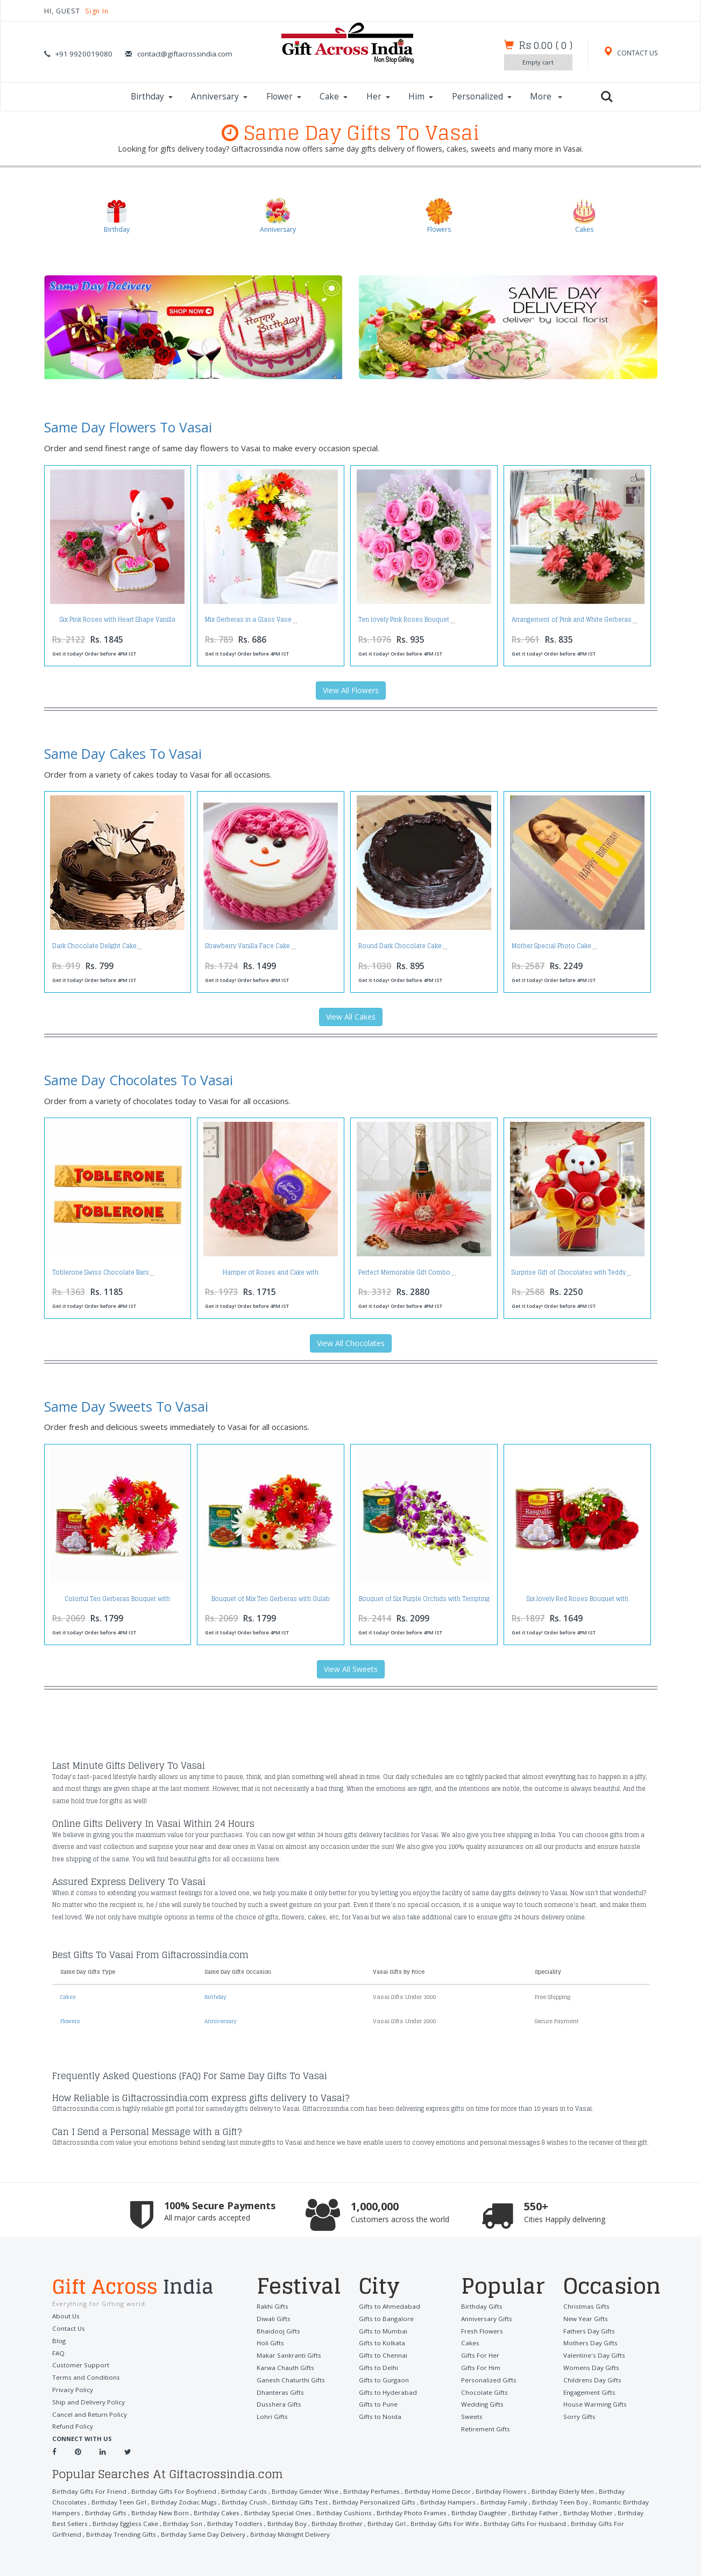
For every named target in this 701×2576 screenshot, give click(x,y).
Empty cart (535, 62)
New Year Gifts (584, 2318)
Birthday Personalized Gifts (325, 2500)
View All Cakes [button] (351, 1017)
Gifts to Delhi (378, 2366)
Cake (334, 96)
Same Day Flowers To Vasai (128, 427)
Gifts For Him (480, 2366)
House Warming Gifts (594, 2402)
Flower (283, 96)
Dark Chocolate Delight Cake (94, 946)
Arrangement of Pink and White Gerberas (572, 620)
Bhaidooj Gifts (278, 2330)
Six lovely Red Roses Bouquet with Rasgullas (577, 1601)
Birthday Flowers (487, 2490)
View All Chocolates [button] (351, 1343)
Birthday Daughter (404, 2511)
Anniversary (219, 96)
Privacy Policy (72, 2389)
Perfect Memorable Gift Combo (404, 1272)
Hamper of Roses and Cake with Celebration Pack (270, 1275)
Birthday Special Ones (211, 2511)
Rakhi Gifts (272, 2306)
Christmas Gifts (585, 2306)
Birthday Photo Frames (339, 2511)
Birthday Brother (262, 2522)
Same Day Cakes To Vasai (123, 754)
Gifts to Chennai (382, 2354)
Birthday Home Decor (425, 2490)
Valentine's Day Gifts (592, 2354)
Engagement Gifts (588, 2390)
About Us (65, 2316)
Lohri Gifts (272, 2414)
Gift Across (146, 2286)
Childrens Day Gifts (590, 2378)
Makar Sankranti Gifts (287, 2354)
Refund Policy (72, 2425)
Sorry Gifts (579, 2414)
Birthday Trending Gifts (608, 2522)
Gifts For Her (480, 2354)
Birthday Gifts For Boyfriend (170, 2490)
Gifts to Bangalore (385, 2318)
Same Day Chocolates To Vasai (138, 1080)
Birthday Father (459, 2511)
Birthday (152, 96)
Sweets (471, 2414)
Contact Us (67, 2328)
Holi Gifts (270, 2342)
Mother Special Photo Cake (551, 946)
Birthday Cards (238, 2490)
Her (378, 96)
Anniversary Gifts (486, 2318)
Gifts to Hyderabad (386, 2390)
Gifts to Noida (379, 2414)
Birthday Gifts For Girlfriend (529, 2522)
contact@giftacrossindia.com (184, 54)
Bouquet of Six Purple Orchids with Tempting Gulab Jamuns (424, 1601)
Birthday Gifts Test (253, 2500)
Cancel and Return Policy (88, 2412)
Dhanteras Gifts (279, 2390)
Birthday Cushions (274, 2511)
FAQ (58, 2352)
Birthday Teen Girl (79, 2500)
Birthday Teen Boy (504, 2500)
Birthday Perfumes (360, 2490)
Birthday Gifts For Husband (444, 2522)
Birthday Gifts (481, 2306)
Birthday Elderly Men (546, 2490)
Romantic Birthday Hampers (578, 2500)
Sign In (98, 11)
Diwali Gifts (273, 2318)
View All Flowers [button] (351, 691)
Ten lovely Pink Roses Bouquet (403, 620)
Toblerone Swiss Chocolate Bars (100, 1272)
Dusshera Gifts (278, 2402)
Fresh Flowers (481, 2330)
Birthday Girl (310, 2522)
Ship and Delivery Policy (87, 2400)
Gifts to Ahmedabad (388, 2306)
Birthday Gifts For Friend (88, 2490)
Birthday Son (112, 2522)
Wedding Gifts (481, 2402)
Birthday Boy (213, 2522)
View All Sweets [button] (351, 1669)
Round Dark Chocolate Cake (400, 946)
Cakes (69, 1997)
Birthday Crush (200, 2500)
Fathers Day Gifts (587, 2330)
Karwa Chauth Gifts (284, 2366)
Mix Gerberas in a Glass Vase (248, 620)
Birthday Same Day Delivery (92, 2533)
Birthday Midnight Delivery (177, 2533)
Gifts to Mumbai (382, 2330)
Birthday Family (449, 2500)
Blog (59, 2340)
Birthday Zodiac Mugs (142, 2500)
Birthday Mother (510, 2511)
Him (420, 96)
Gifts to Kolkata (381, 2342)
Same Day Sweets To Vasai (126, 1406)
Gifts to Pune (378, 2402)
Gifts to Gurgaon (383, 2378)
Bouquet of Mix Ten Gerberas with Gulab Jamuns (270, 1601)
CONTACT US (629, 53)
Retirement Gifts (485, 2426)
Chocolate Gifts (483, 2390)
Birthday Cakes (152, 2511)
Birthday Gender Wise (296, 2490)
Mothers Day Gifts (589, 2342)
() (543, 45)
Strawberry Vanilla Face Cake (247, 946)
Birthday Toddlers (162, 2522)
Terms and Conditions (84, 2376)
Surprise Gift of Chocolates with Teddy (569, 1272)
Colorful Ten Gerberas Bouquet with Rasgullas (117, 1601)
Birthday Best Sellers (570, 2511)
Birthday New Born (98, 2511)
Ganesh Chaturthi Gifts (289, 2378)
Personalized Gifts (487, 2378)
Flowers (70, 2021)
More (546, 96)
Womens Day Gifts (590, 2366)
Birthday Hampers (396, 2500)
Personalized (482, 96)
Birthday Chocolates (611, 2490)
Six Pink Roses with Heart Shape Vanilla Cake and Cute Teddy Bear (117, 623)
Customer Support (79, 2364)
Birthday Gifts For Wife (367, 2522)
